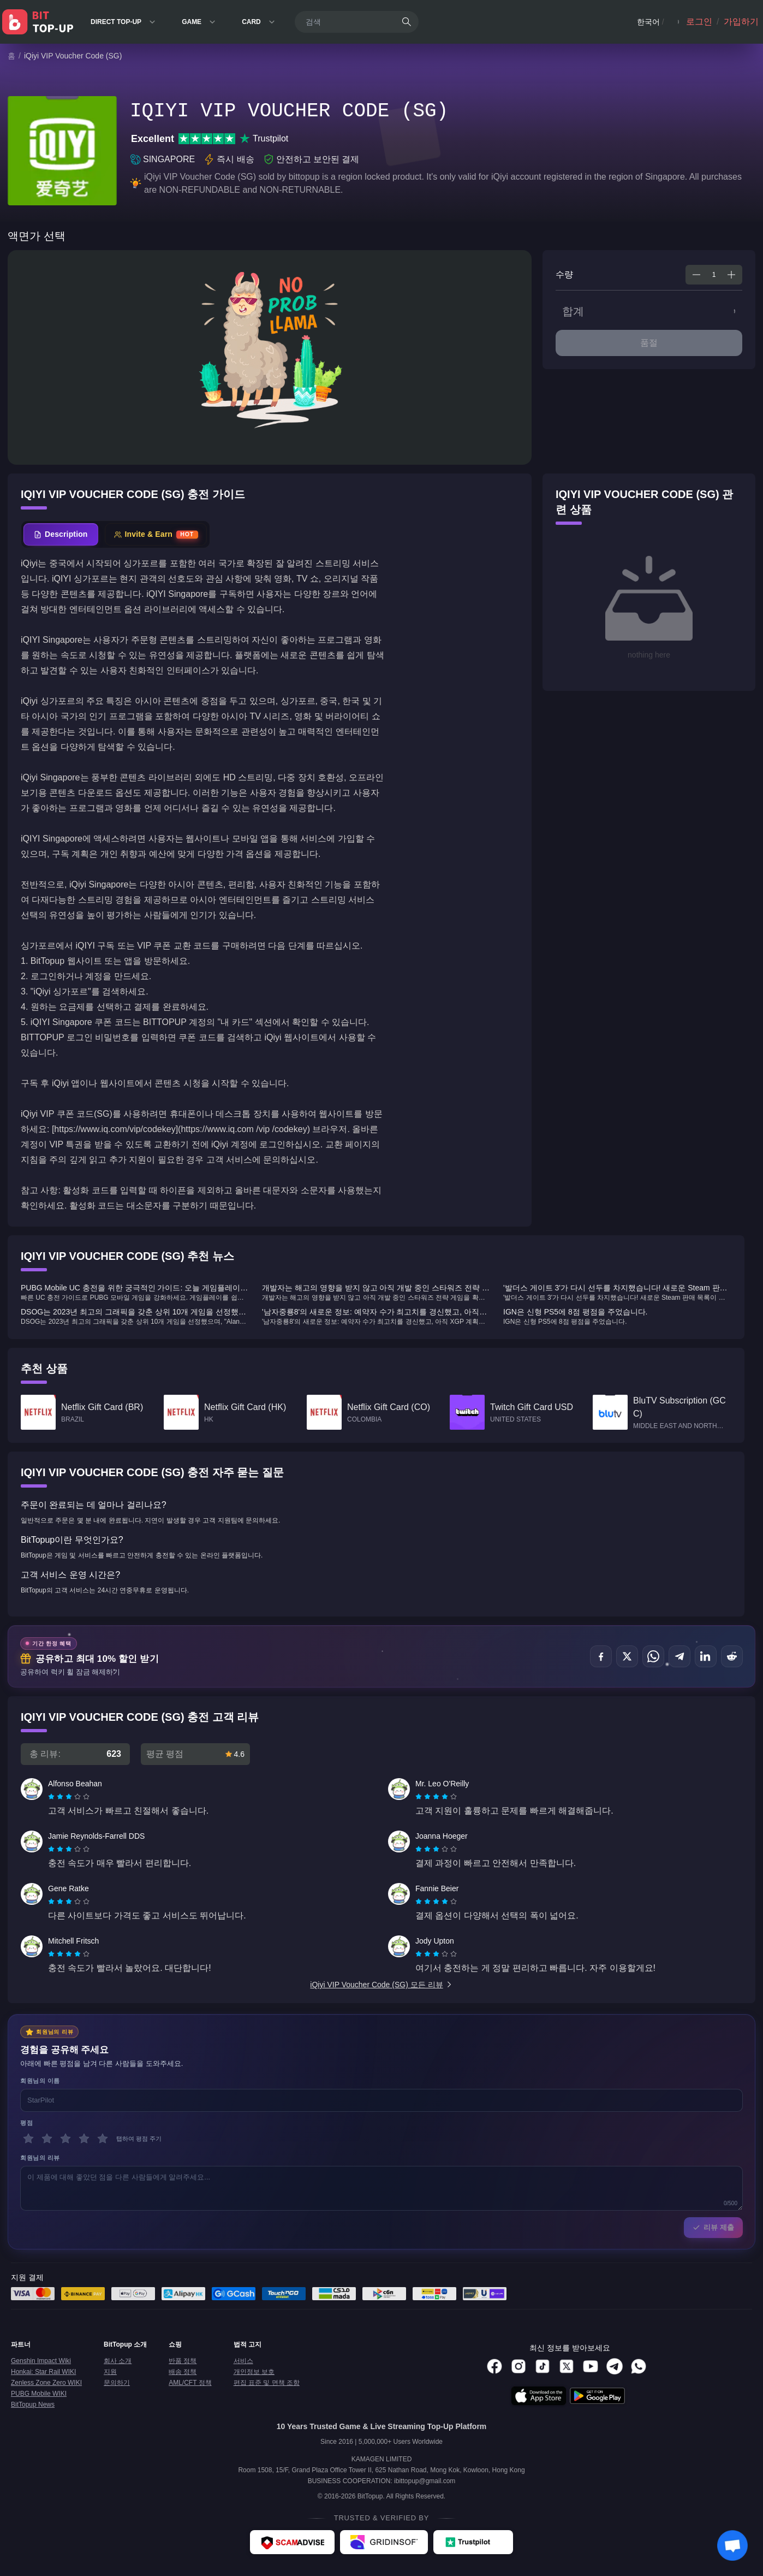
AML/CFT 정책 (190, 2382)
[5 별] (102, 2138)
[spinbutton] (714, 274)
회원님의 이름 (40, 2080)
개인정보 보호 (254, 2372)
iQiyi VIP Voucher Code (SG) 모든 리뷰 (381, 1984)
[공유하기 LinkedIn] (706, 1656)
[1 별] (28, 2138)
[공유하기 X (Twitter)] (627, 1656)
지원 (110, 2372)
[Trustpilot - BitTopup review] (473, 2542)
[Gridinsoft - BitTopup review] (384, 2542)
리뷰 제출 (713, 2227)
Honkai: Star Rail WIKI (43, 2372)
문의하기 (117, 2382)
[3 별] (65, 2138)
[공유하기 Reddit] (732, 1656)
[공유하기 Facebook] (601, 1656)
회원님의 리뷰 (40, 2157)
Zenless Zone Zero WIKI (46, 2382)
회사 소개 (118, 2361)
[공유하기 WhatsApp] (653, 1656)
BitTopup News (33, 2404)
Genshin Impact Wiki (41, 2361)
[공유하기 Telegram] (679, 1656)
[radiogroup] (69, 1796)
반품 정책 (182, 2361)
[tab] (60, 534)
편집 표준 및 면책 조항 (267, 2382)
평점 (26, 2122)
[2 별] (47, 2138)
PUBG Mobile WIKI (39, 2393)
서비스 (243, 2361)
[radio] (52, 1796)
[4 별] (84, 2138)
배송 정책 (182, 2372)
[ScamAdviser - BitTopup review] (292, 2542)
